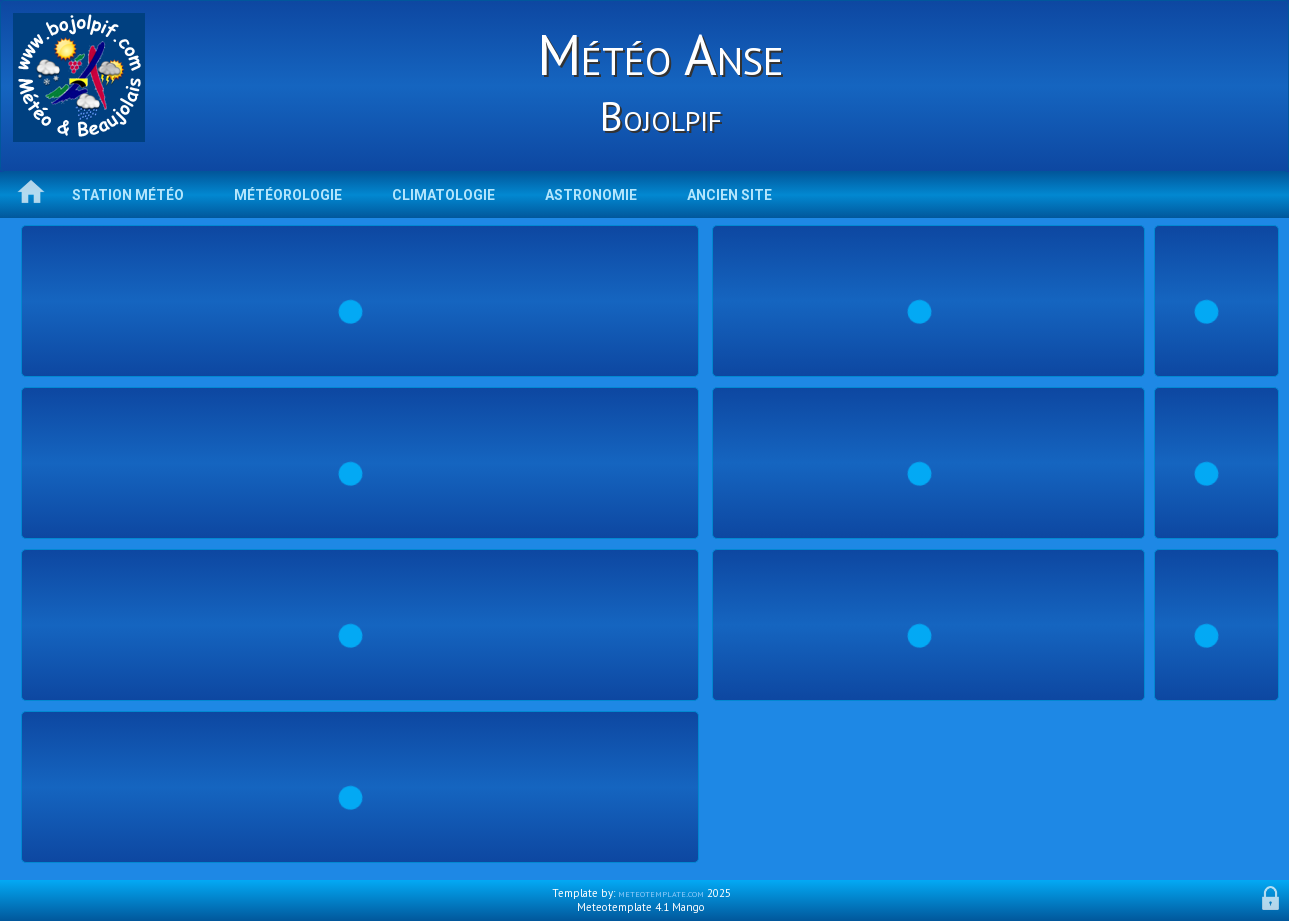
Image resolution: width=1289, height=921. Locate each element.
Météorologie (288, 195)
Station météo (128, 195)
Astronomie (591, 195)
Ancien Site (729, 195)
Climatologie (443, 195)
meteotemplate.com (661, 893)
